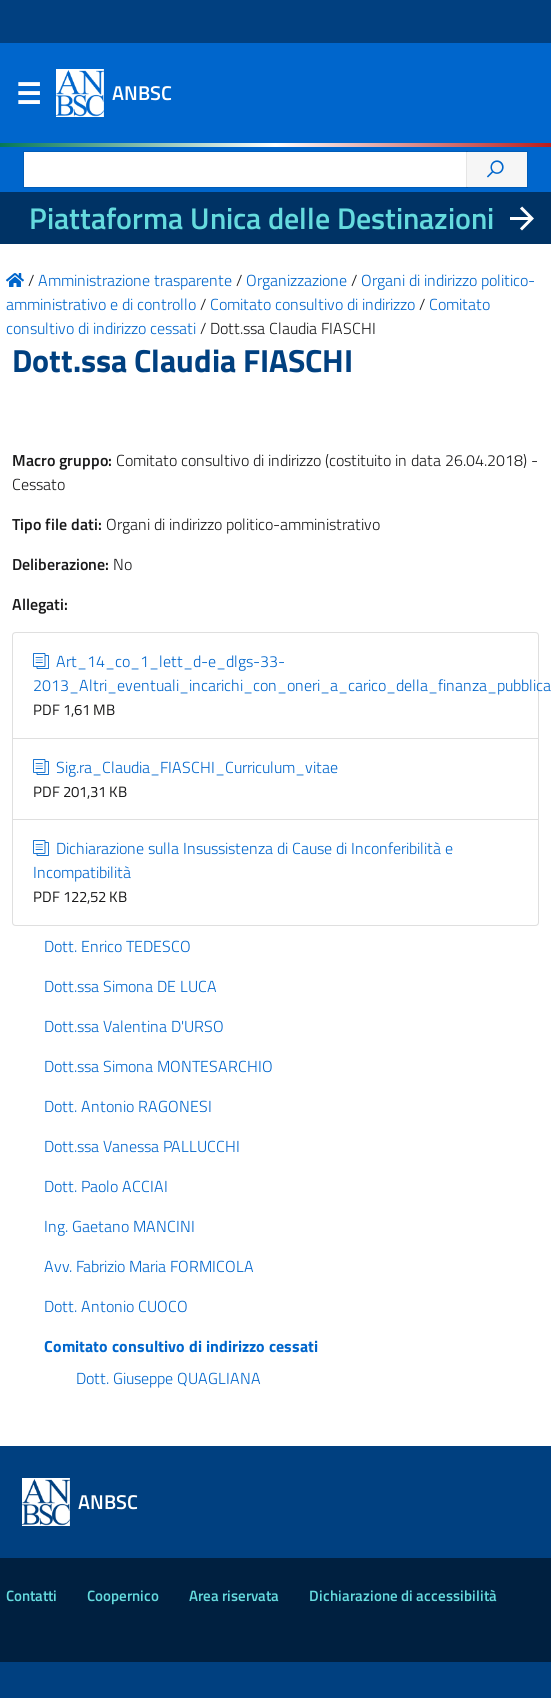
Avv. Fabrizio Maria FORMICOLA (149, 1266)
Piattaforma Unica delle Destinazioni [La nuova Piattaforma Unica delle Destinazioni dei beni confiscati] (261, 218)
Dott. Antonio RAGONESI (128, 1106)
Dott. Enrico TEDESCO (117, 946)
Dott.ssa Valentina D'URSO (134, 1026)
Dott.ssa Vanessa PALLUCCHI (142, 1146)
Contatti (31, 1595)
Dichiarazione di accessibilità (403, 1595)
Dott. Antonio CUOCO (116, 1306)
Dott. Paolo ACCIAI (106, 1186)
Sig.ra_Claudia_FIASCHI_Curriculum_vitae (185, 767)
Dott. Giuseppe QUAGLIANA (168, 1378)
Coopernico (123, 1595)
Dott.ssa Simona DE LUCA (130, 986)
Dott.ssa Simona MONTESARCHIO (158, 1066)
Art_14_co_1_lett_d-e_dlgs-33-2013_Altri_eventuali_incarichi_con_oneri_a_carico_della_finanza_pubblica (292, 673)
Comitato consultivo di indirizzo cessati (181, 1346)
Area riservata (234, 1595)
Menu (28, 98)
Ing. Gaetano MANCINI (119, 1226)
